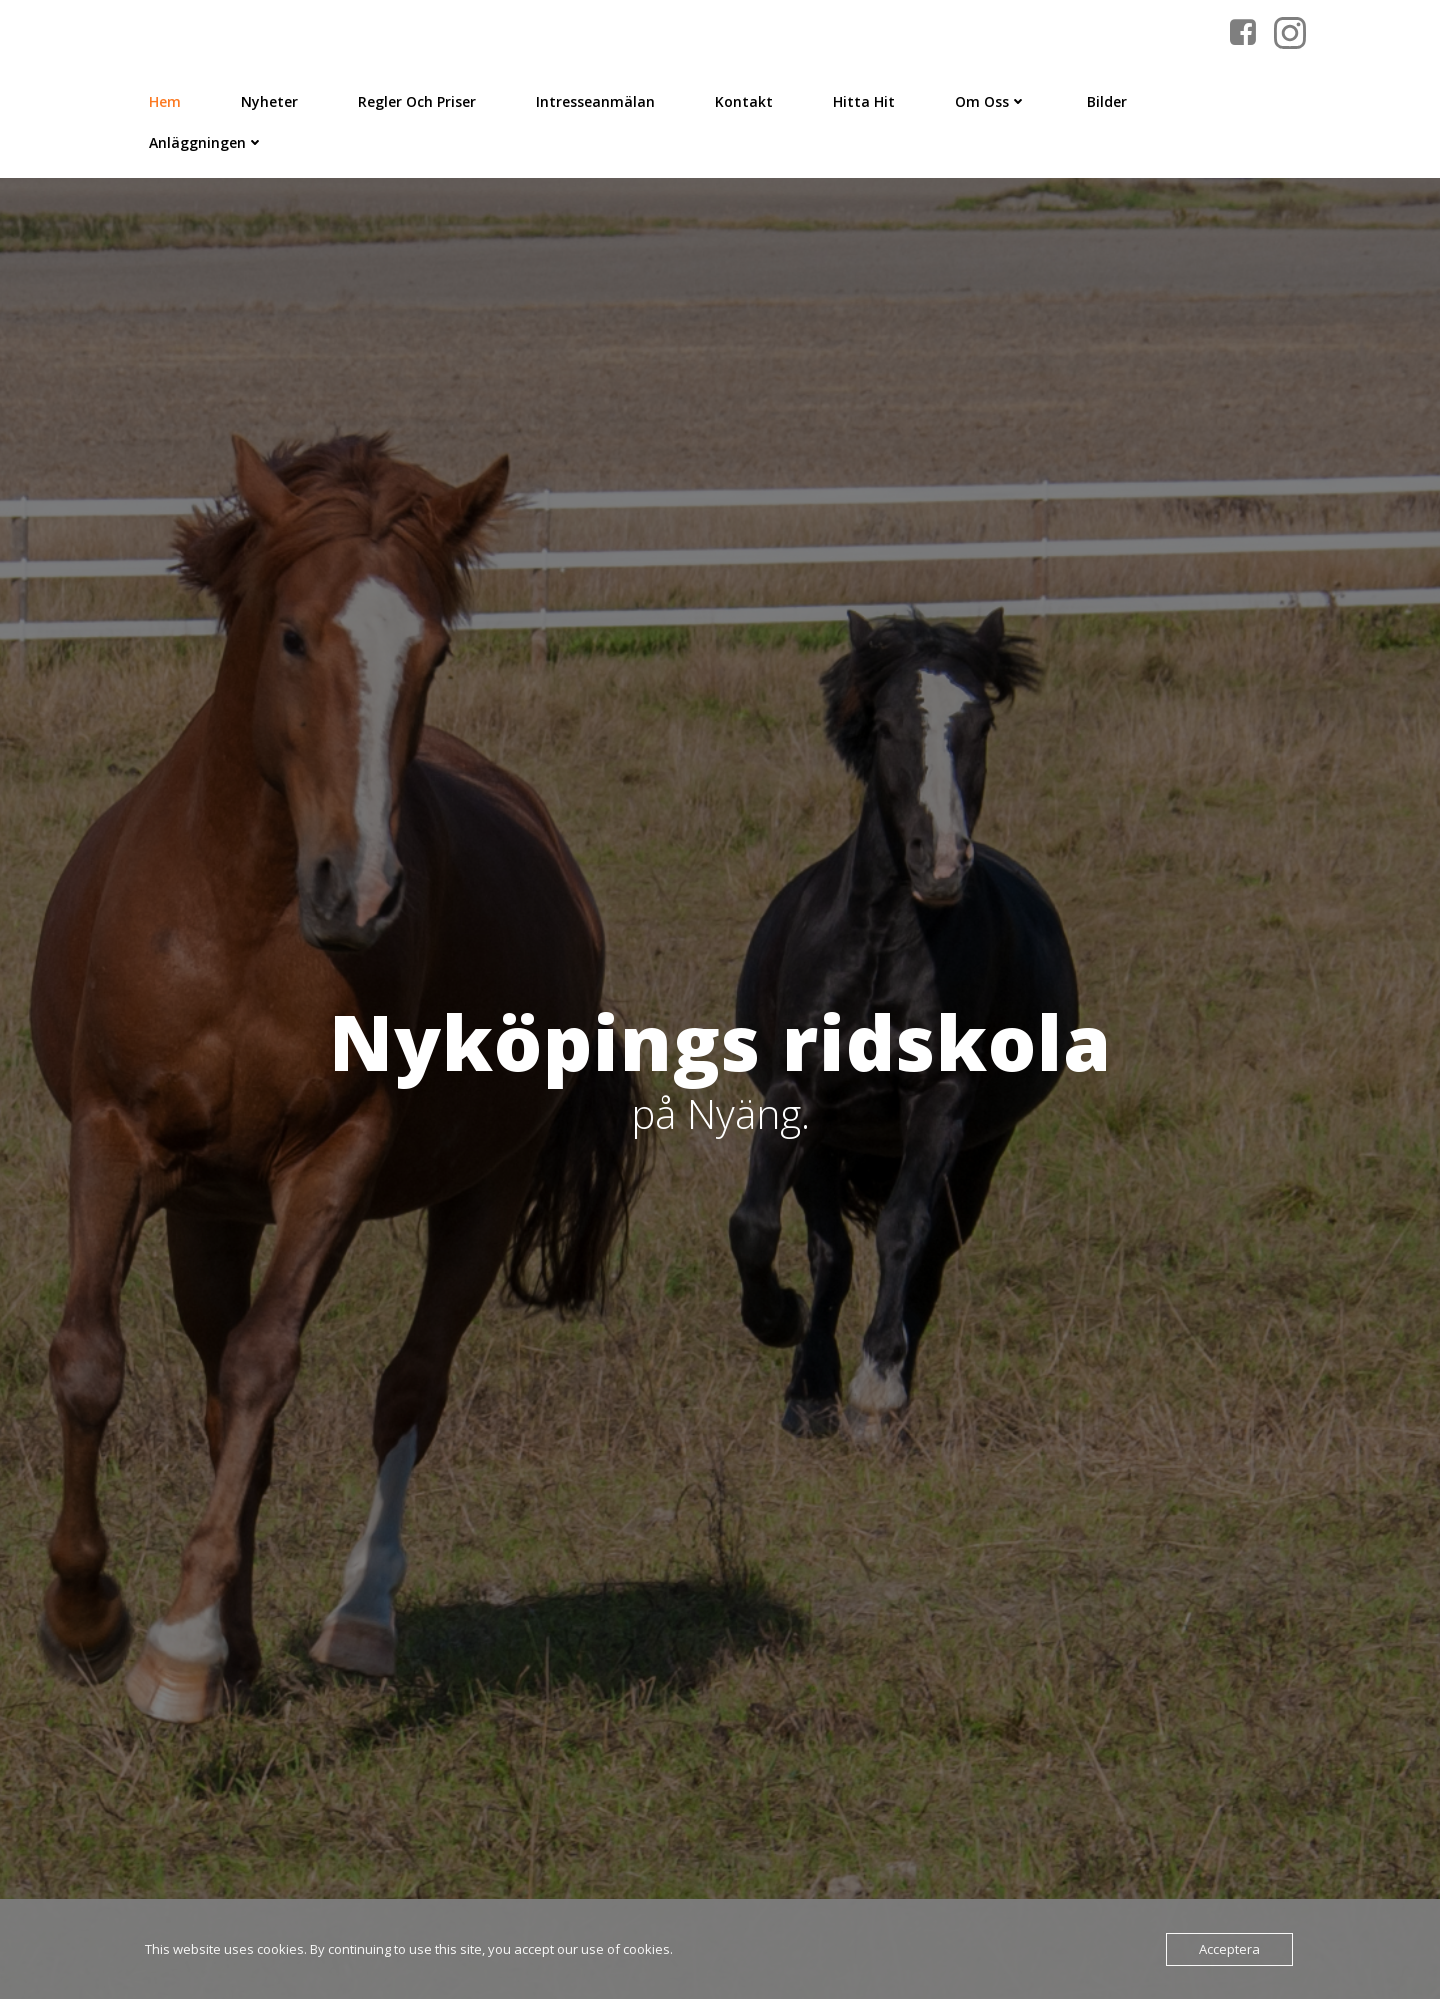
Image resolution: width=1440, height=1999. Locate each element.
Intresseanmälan (595, 101)
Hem (165, 101)
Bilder (1107, 101)
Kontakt (744, 101)
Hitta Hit (864, 101)
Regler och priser (417, 101)
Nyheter (269, 101)
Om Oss (991, 101)
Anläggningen (206, 142)
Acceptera (1229, 1949)
